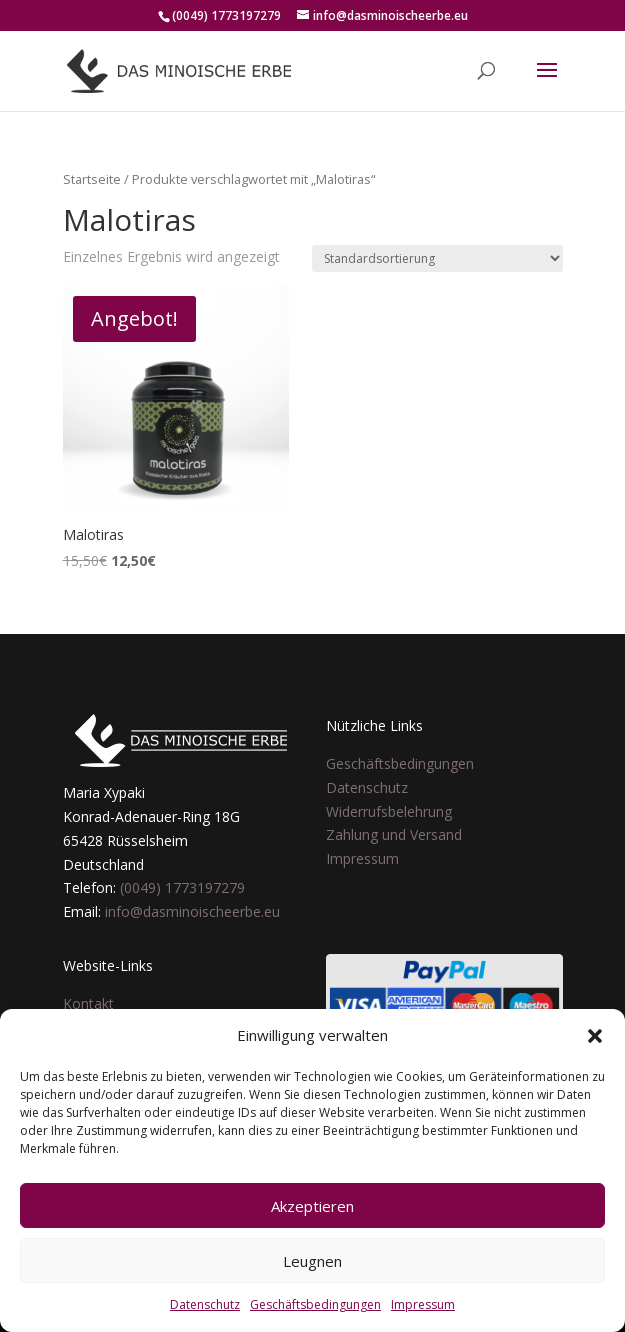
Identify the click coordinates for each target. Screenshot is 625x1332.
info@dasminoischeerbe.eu (192, 911)
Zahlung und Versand (394, 834)
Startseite (92, 179)
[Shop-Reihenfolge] (437, 258)
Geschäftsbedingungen (315, 1304)
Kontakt (88, 1003)
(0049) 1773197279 (182, 887)
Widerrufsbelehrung (389, 811)
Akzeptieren (312, 1206)
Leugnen (312, 1261)
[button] (595, 1036)
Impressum (423, 1304)
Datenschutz (205, 1304)
